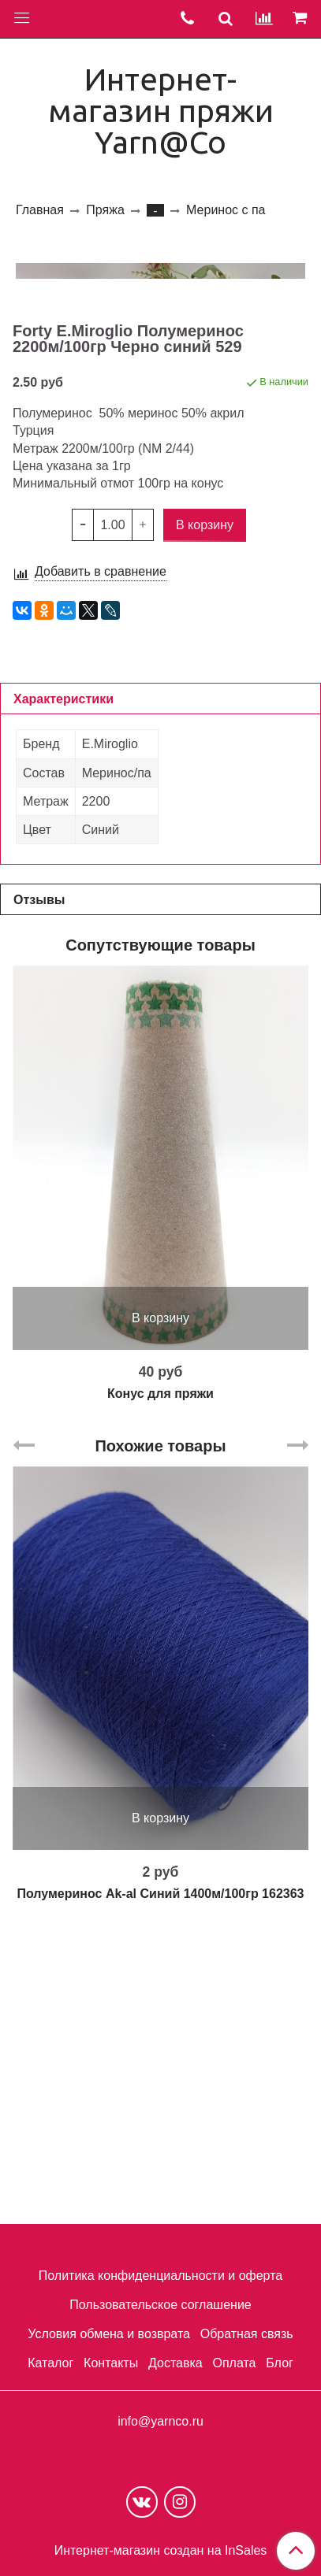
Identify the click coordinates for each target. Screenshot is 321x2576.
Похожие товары (160, 1722)
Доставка (175, 2363)
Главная (40, 210)
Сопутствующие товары (160, 1221)
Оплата (234, 2363)
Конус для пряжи (160, 1670)
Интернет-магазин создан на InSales (160, 2550)
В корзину (160, 1594)
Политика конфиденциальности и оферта (160, 2276)
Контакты (111, 2363)
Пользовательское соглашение (160, 2305)
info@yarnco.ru (160, 2421)
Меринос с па (225, 210)
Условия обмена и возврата (109, 2334)
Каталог (50, 2363)
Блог (279, 2363)
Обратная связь (246, 2334)
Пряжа (105, 210)
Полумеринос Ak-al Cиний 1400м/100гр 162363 (160, 2170)
